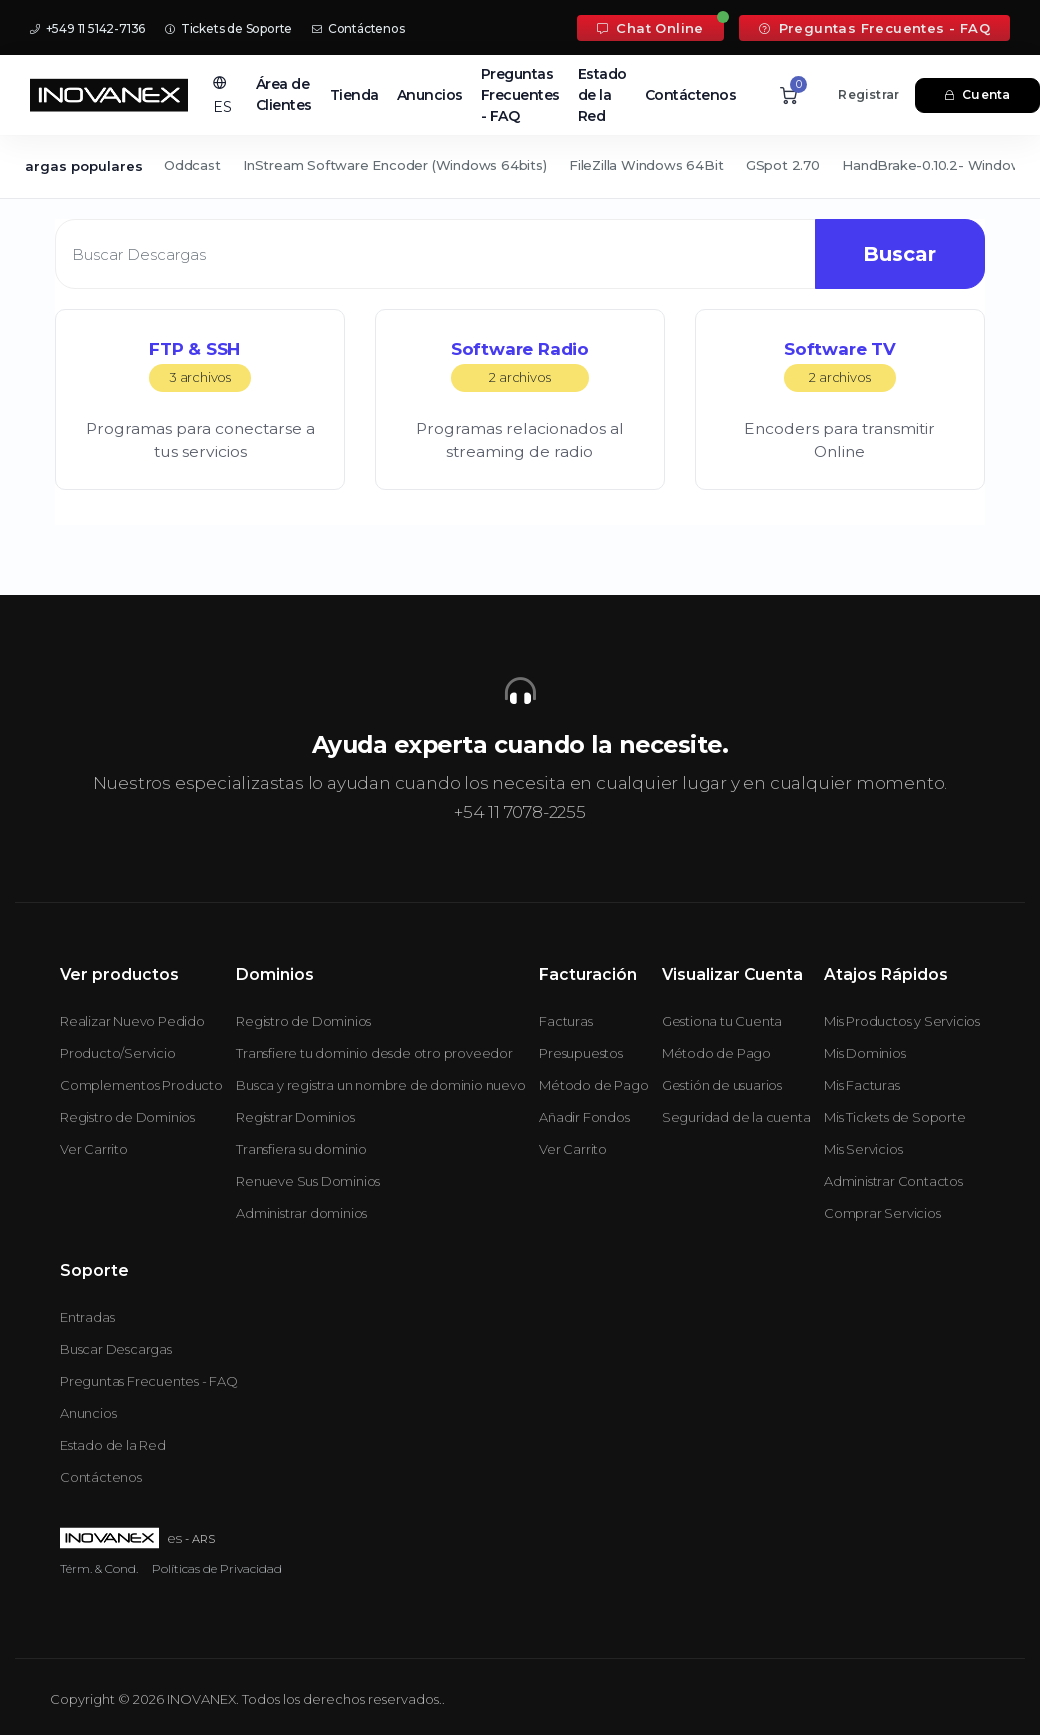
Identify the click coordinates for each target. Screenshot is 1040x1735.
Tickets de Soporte (228, 28)
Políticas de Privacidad (217, 1568)
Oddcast (192, 165)
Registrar (868, 94)
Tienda (354, 95)
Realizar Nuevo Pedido (132, 1021)
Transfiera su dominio (301, 1149)
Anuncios (430, 95)
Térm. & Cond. (99, 1568)
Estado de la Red (602, 95)
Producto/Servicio (118, 1053)
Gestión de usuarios (722, 1085)
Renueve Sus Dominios (308, 1181)
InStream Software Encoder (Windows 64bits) (395, 165)
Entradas (87, 1317)
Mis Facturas (862, 1085)
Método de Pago (593, 1085)
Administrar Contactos (893, 1181)
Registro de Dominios (127, 1117)
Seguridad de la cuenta (736, 1117)
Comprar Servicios (882, 1213)
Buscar (897, 254)
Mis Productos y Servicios (902, 1021)
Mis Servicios (863, 1149)
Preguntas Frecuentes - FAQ (874, 28)
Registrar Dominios (295, 1117)
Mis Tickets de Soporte (895, 1117)
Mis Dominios (865, 1053)
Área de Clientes (284, 94)
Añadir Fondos (584, 1117)
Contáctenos (358, 28)
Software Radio (520, 365)
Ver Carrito (94, 1149)
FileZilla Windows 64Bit (646, 165)
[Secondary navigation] (520, 167)
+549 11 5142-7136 (87, 28)
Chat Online (650, 28)
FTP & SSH (200, 365)
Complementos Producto (141, 1085)
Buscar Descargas (116, 1349)
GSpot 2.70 (783, 165)
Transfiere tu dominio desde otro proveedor (374, 1053)
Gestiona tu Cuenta (722, 1021)
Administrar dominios (301, 1213)
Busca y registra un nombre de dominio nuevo (380, 1085)
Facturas (565, 1021)
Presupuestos (581, 1053)
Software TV (840, 365)
